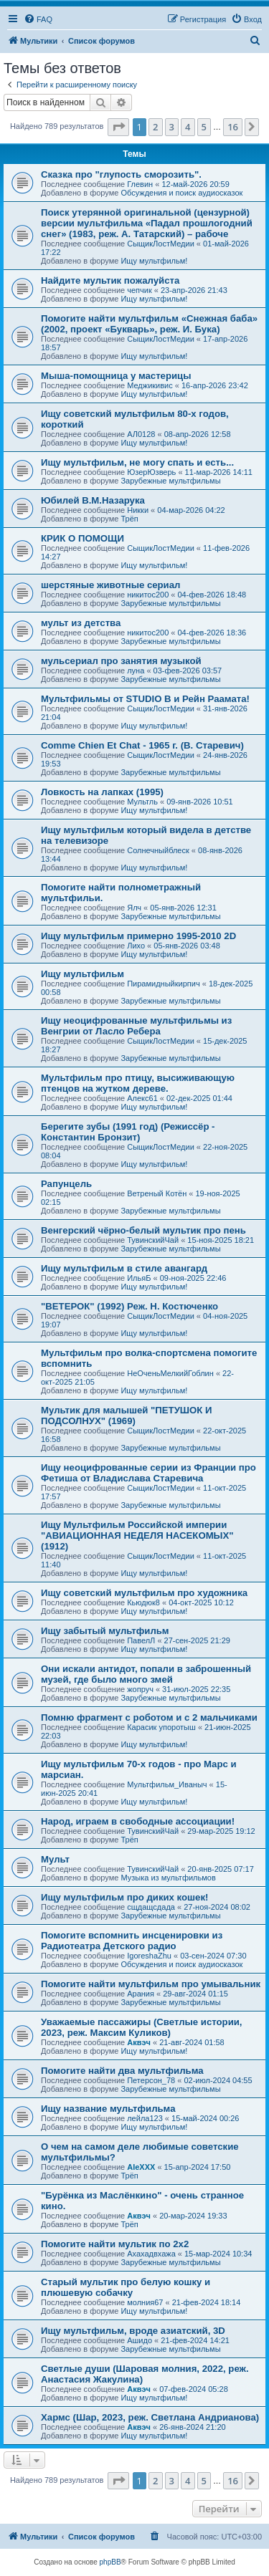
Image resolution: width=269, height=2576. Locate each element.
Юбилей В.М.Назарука (93, 500)
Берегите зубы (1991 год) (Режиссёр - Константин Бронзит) (128, 1132)
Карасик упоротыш (161, 1727)
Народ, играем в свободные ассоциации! (138, 1821)
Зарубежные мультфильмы (170, 480)
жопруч (140, 1689)
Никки (137, 510)
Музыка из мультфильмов (168, 1877)
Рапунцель (66, 1183)
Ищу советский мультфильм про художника (144, 1592)
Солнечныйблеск (158, 850)
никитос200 (148, 594)
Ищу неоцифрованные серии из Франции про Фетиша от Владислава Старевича (148, 1473)
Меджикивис (150, 385)
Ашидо (139, 2340)
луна (135, 670)
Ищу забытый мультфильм (105, 1630)
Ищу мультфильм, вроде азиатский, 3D (133, 2330)
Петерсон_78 (151, 2080)
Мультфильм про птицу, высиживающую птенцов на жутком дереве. (138, 1083)
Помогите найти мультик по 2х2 (115, 2244)
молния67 (145, 2302)
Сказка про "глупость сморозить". (121, 174)
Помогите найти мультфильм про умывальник (150, 1984)
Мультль (142, 801)
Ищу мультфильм (82, 974)
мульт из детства (81, 622)
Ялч (134, 907)
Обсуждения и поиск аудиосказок (181, 192)
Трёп (129, 518)
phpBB (110, 2562)
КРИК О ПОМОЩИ (82, 538)
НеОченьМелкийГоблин (170, 1373)
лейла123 (145, 2118)
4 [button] (187, 126)
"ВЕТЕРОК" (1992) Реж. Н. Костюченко (129, 1306)
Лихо (136, 945)
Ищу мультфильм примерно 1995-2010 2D (138, 936)
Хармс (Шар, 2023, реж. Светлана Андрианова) (150, 2417)
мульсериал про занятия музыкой (121, 660)
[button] (118, 126)
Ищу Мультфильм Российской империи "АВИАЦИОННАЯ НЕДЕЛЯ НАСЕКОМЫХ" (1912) (137, 1535)
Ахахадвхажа (151, 2253)
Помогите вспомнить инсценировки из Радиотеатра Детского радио (131, 1940)
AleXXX (141, 2167)
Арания (140, 1993)
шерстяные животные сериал (110, 585)
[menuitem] (38, 19)
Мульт (55, 1859)
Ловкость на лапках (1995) (102, 792)
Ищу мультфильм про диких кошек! (124, 1897)
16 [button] (232, 126)
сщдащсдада (151, 1907)
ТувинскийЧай (153, 1240)
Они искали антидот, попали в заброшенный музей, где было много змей (146, 1674)
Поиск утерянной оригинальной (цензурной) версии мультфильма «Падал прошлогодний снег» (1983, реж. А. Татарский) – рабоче (147, 223)
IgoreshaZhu (149, 1955)
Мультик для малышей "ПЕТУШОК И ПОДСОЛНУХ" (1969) (126, 1415)
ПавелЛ (141, 1640)
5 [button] (204, 126)
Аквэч (139, 2042)
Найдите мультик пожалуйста (110, 280)
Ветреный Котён (157, 1193)
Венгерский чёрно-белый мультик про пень (143, 1230)
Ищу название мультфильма (108, 2108)
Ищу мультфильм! (154, 260)
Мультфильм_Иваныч (167, 1784)
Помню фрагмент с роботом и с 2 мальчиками (149, 1717)
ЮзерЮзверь (151, 472)
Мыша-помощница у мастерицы (116, 375)
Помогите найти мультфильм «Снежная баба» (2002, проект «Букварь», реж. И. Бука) (149, 324)
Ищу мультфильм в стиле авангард (124, 1268)
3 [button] (171, 126)
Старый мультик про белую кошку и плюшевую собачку (125, 2287)
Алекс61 (142, 1098)
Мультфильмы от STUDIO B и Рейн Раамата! (145, 698)
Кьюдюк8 (143, 1602)
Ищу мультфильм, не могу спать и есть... (137, 462)
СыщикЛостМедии (160, 243)
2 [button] (155, 126)
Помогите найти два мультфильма (122, 2070)
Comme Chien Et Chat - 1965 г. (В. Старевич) (142, 745)
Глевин (140, 184)
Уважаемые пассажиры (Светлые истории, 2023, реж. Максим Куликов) (141, 2027)
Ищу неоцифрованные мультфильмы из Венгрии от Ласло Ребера (136, 1026)
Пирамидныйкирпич (163, 983)
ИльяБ (139, 1278)
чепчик (139, 290)
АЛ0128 (141, 434)
